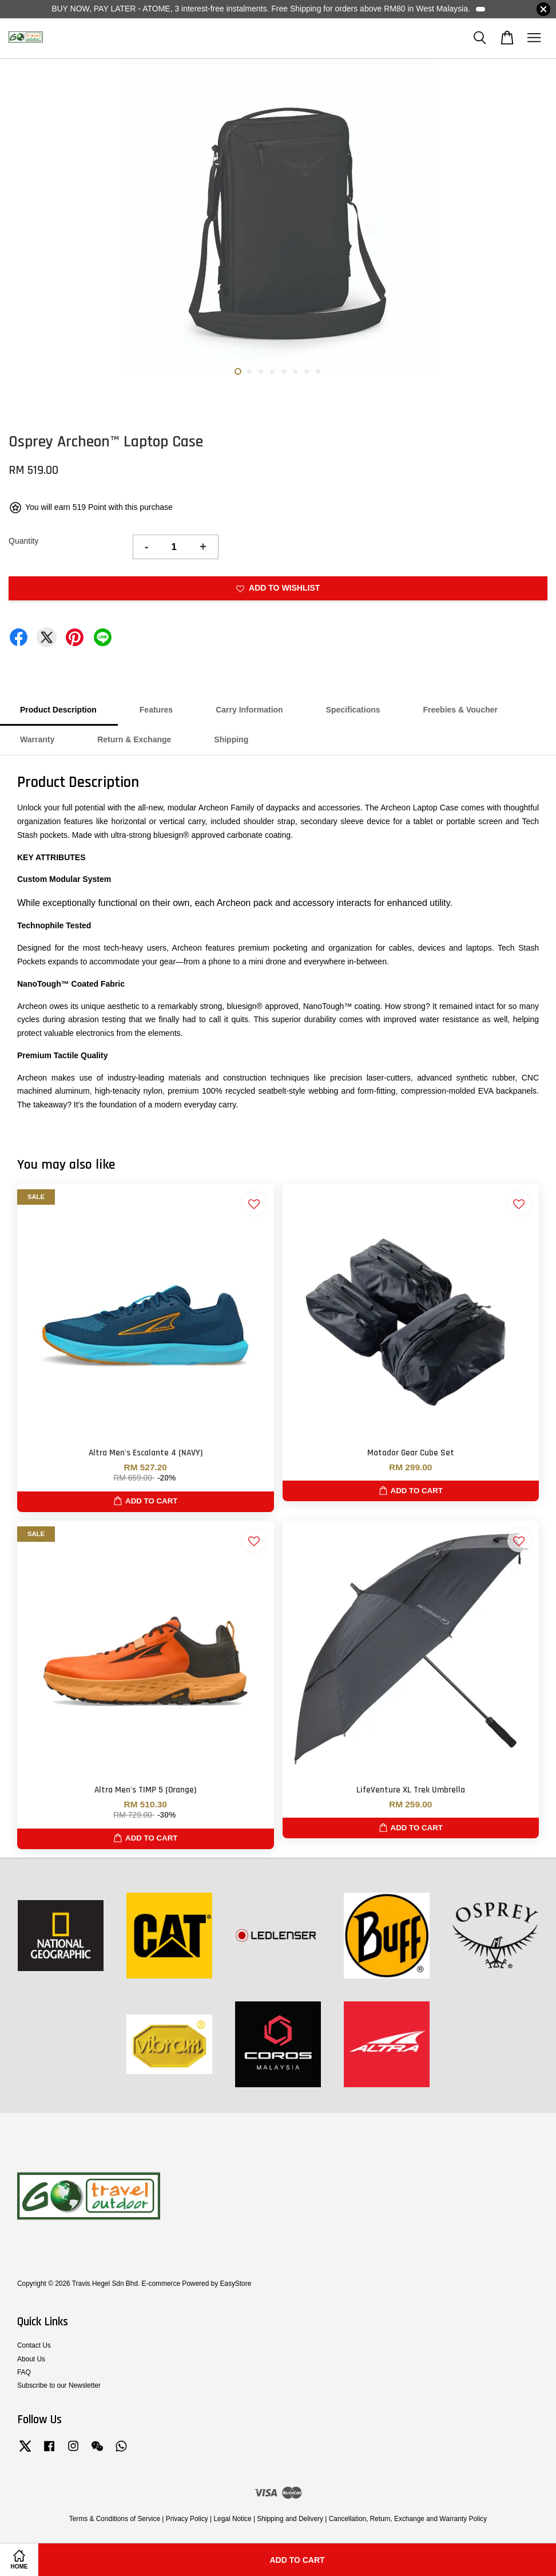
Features (156, 709)
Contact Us (34, 2345)
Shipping (231, 739)
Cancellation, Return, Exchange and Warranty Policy (408, 2519)
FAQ (24, 2372)
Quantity (23, 540)
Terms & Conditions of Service (114, 2519)
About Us (31, 2359)
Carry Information (249, 709)
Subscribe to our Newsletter (59, 2385)
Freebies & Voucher (460, 709)
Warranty (37, 739)
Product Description (58, 709)
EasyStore (235, 2284)
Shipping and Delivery (290, 2519)
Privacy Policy (187, 2519)
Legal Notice (232, 2519)
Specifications (353, 709)
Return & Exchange (134, 739)
